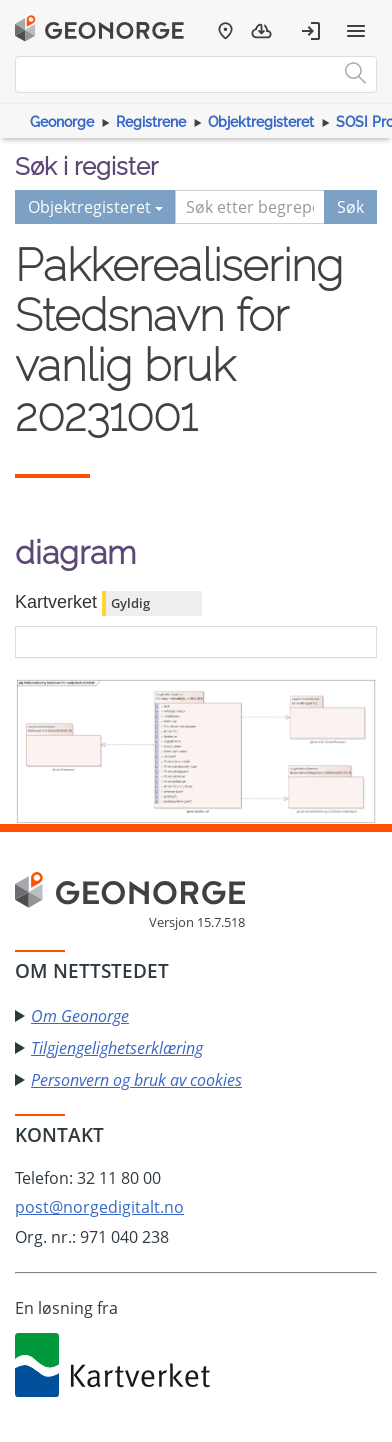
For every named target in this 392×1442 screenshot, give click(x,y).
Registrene (151, 122)
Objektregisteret (261, 122)
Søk (350, 207)
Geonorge (62, 122)
